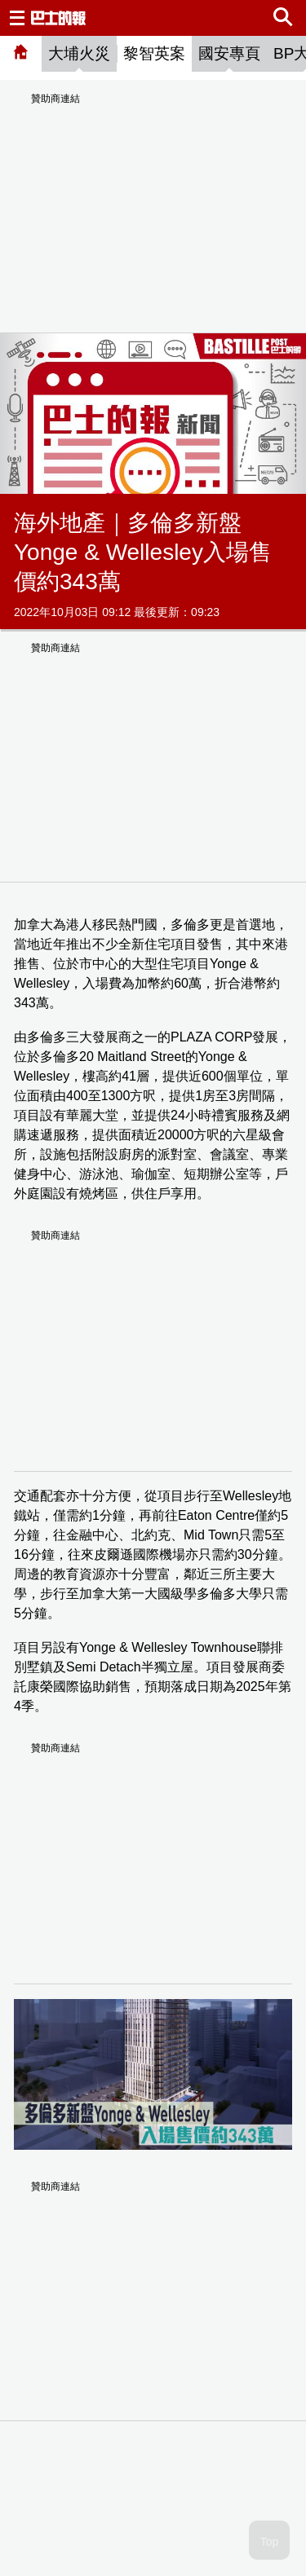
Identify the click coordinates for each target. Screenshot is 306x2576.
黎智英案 (154, 53)
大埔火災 (79, 53)
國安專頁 (229, 53)
